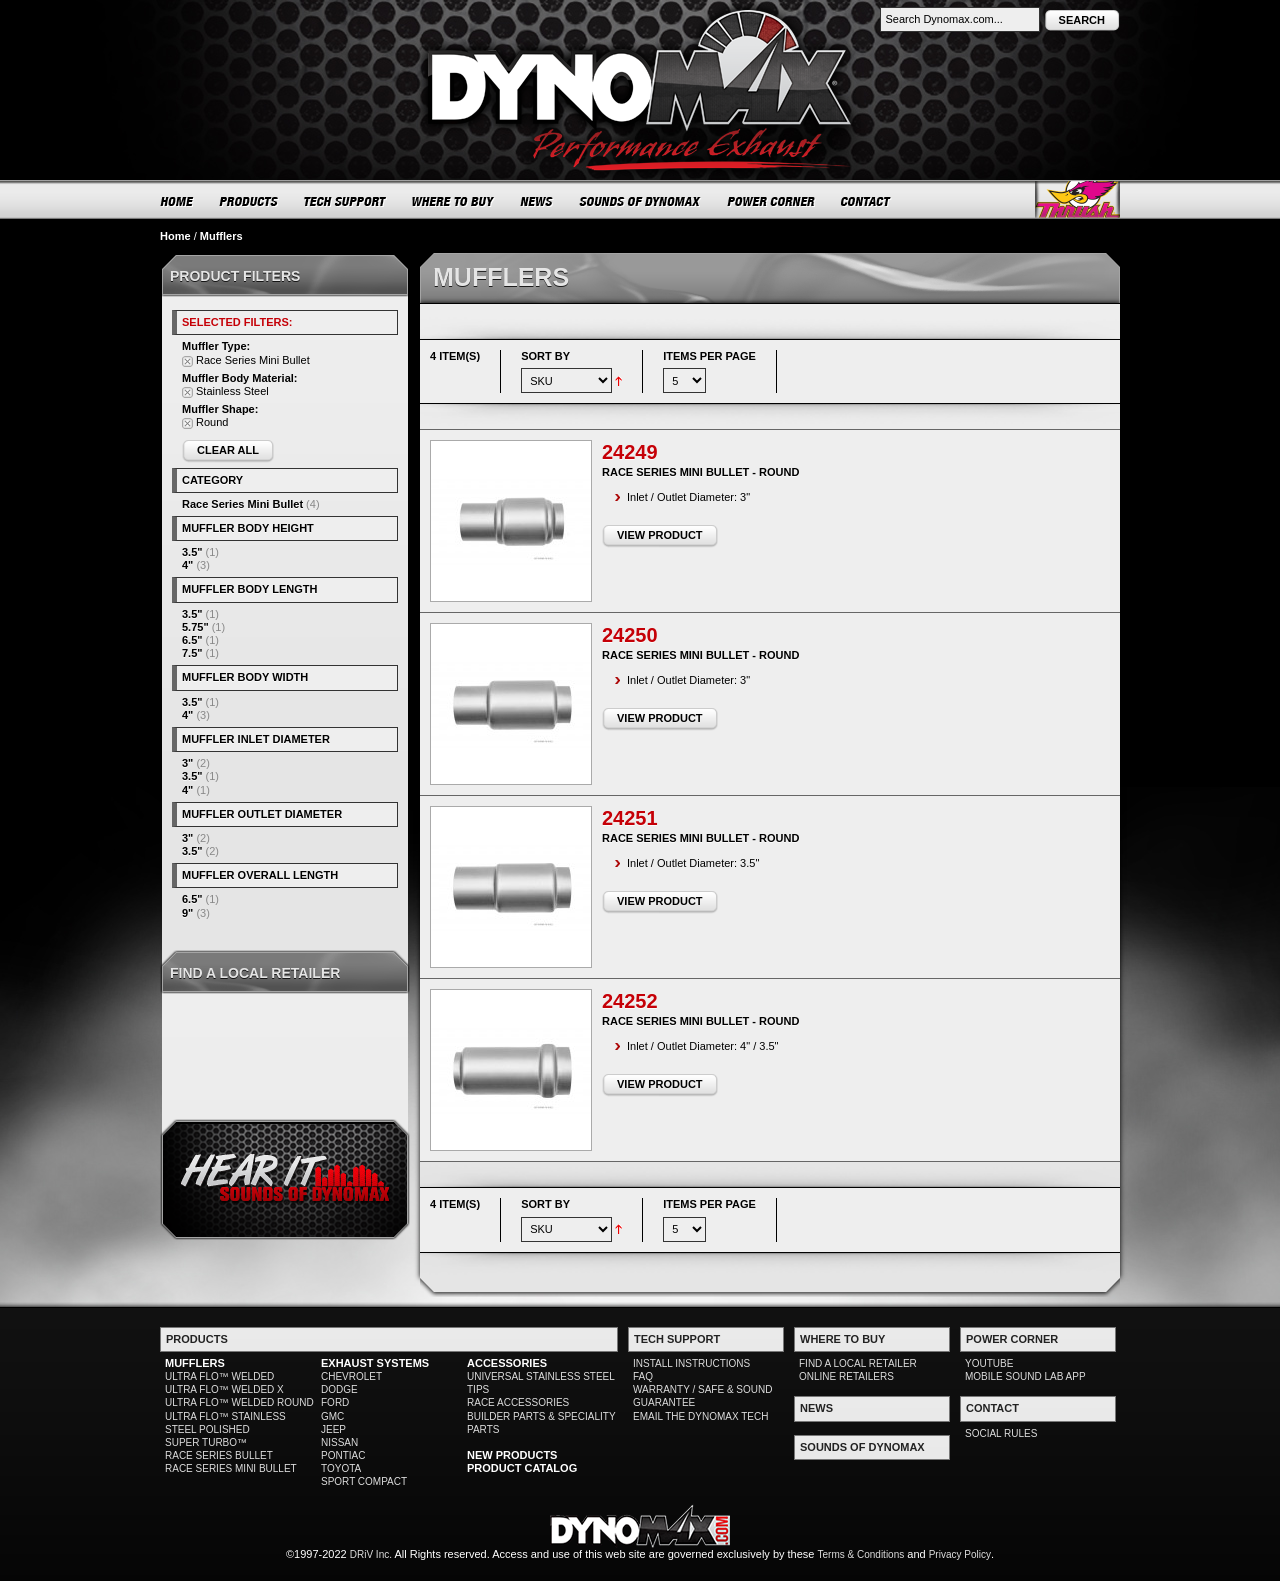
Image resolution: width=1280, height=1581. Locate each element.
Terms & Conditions (861, 1554)
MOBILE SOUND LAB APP (1025, 1376)
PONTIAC (343, 1455)
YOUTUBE (989, 1363)
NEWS (537, 201)
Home (175, 236)
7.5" (192, 653)
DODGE (339, 1389)
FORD (335, 1402)
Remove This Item (187, 361)
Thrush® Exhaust (1077, 199)
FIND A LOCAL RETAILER (858, 1363)
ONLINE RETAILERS (846, 1376)
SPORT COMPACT (364, 1481)
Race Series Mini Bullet (242, 504)
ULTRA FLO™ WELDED (219, 1376)
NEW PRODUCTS (512, 1455)
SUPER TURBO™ (206, 1442)
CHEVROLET (351, 1376)
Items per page (709, 356)
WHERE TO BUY (453, 201)
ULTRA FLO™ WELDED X (224, 1389)
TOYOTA (341, 1468)
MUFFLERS (195, 1363)
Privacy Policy (960, 1554)
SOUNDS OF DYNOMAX (640, 201)
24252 (630, 1001)
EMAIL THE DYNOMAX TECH (700, 1416)
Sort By (545, 356)
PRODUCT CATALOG (522, 1468)
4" (187, 565)
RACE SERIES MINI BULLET (231, 1468)
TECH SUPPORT (345, 201)
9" (187, 913)
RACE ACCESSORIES (518, 1402)
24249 (630, 452)
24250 (630, 635)
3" (187, 763)
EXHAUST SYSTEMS (375, 1363)
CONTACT (866, 201)
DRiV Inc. (371, 1554)
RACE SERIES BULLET (219, 1455)
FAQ (643, 1376)
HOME (177, 201)
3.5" (192, 552)
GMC (332, 1416)
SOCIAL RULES (1001, 1433)
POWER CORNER (771, 201)
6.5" (192, 640)
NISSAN (339, 1442)
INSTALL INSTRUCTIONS (691, 1363)
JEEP (333, 1429)
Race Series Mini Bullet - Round (700, 472)
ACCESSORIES (507, 1363)
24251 (630, 818)
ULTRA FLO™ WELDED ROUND (239, 1402)
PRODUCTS (249, 201)
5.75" (195, 627)
